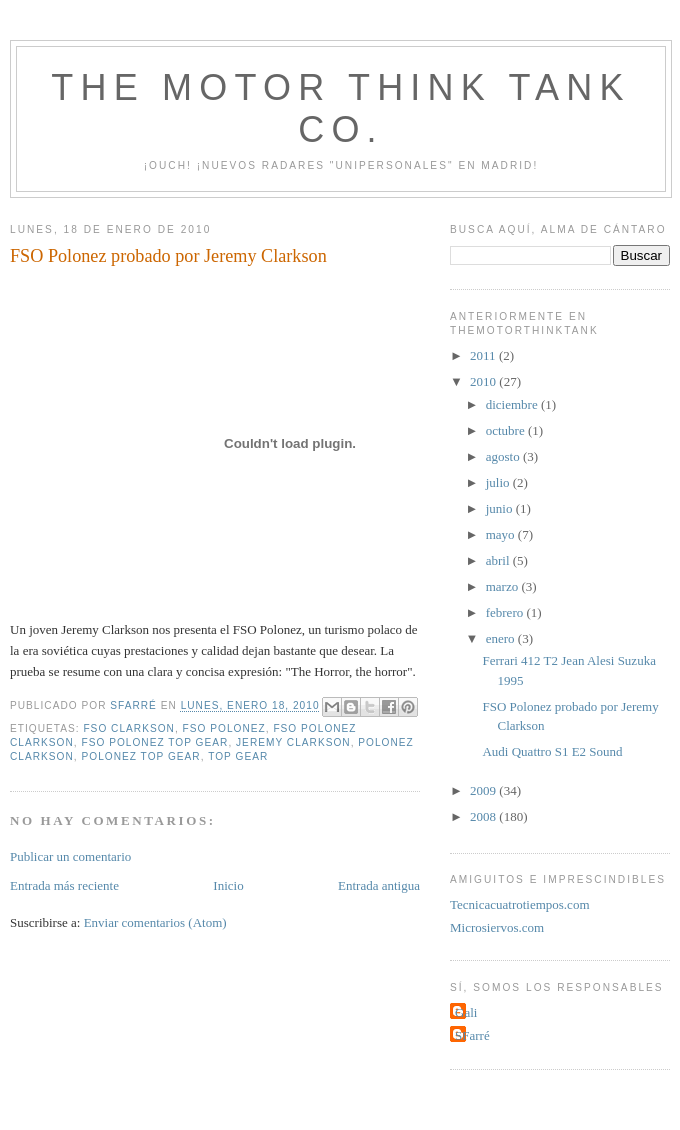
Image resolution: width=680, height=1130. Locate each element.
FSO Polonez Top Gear (154, 742)
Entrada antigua (379, 885)
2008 (484, 816)
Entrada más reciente (64, 885)
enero (502, 638)
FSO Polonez (224, 728)
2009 (484, 790)
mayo (502, 534)
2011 (484, 355)
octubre (507, 430)
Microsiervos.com (497, 927)
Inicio (228, 885)
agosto (504, 456)
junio (501, 508)
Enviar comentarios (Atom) (155, 922)
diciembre (513, 404)
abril (499, 560)
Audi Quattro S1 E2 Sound (552, 751)
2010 (484, 381)
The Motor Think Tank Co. (340, 108)
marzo (504, 586)
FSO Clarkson (129, 728)
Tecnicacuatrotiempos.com (520, 904)
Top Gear (238, 756)
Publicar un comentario (70, 856)
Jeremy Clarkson (293, 742)
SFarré (472, 1035)
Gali (466, 1012)
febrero (506, 612)
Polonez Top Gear (140, 756)
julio (499, 482)
